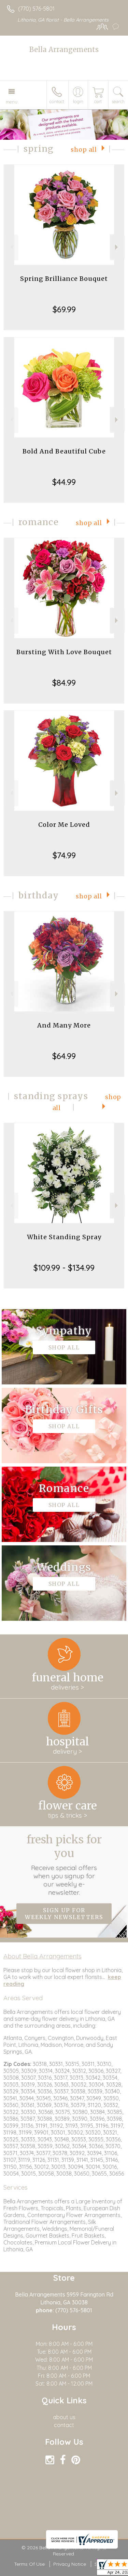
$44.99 (64, 482)
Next (117, 247)
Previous (10, 247)
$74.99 (64, 855)
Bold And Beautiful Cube (64, 451)
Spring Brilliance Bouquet (64, 279)
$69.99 (64, 309)
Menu (11, 101)
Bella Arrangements (64, 49)
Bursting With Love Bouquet (64, 652)
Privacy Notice (69, 2564)
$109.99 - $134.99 (64, 1267)
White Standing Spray (64, 1237)
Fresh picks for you (64, 1864)
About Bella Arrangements (42, 1956)
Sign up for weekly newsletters (64, 1913)
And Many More (64, 1025)
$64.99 (64, 1056)
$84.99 (64, 682)
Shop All (84, 149)
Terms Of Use (29, 2564)
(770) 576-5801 (36, 8)
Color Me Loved (64, 825)
